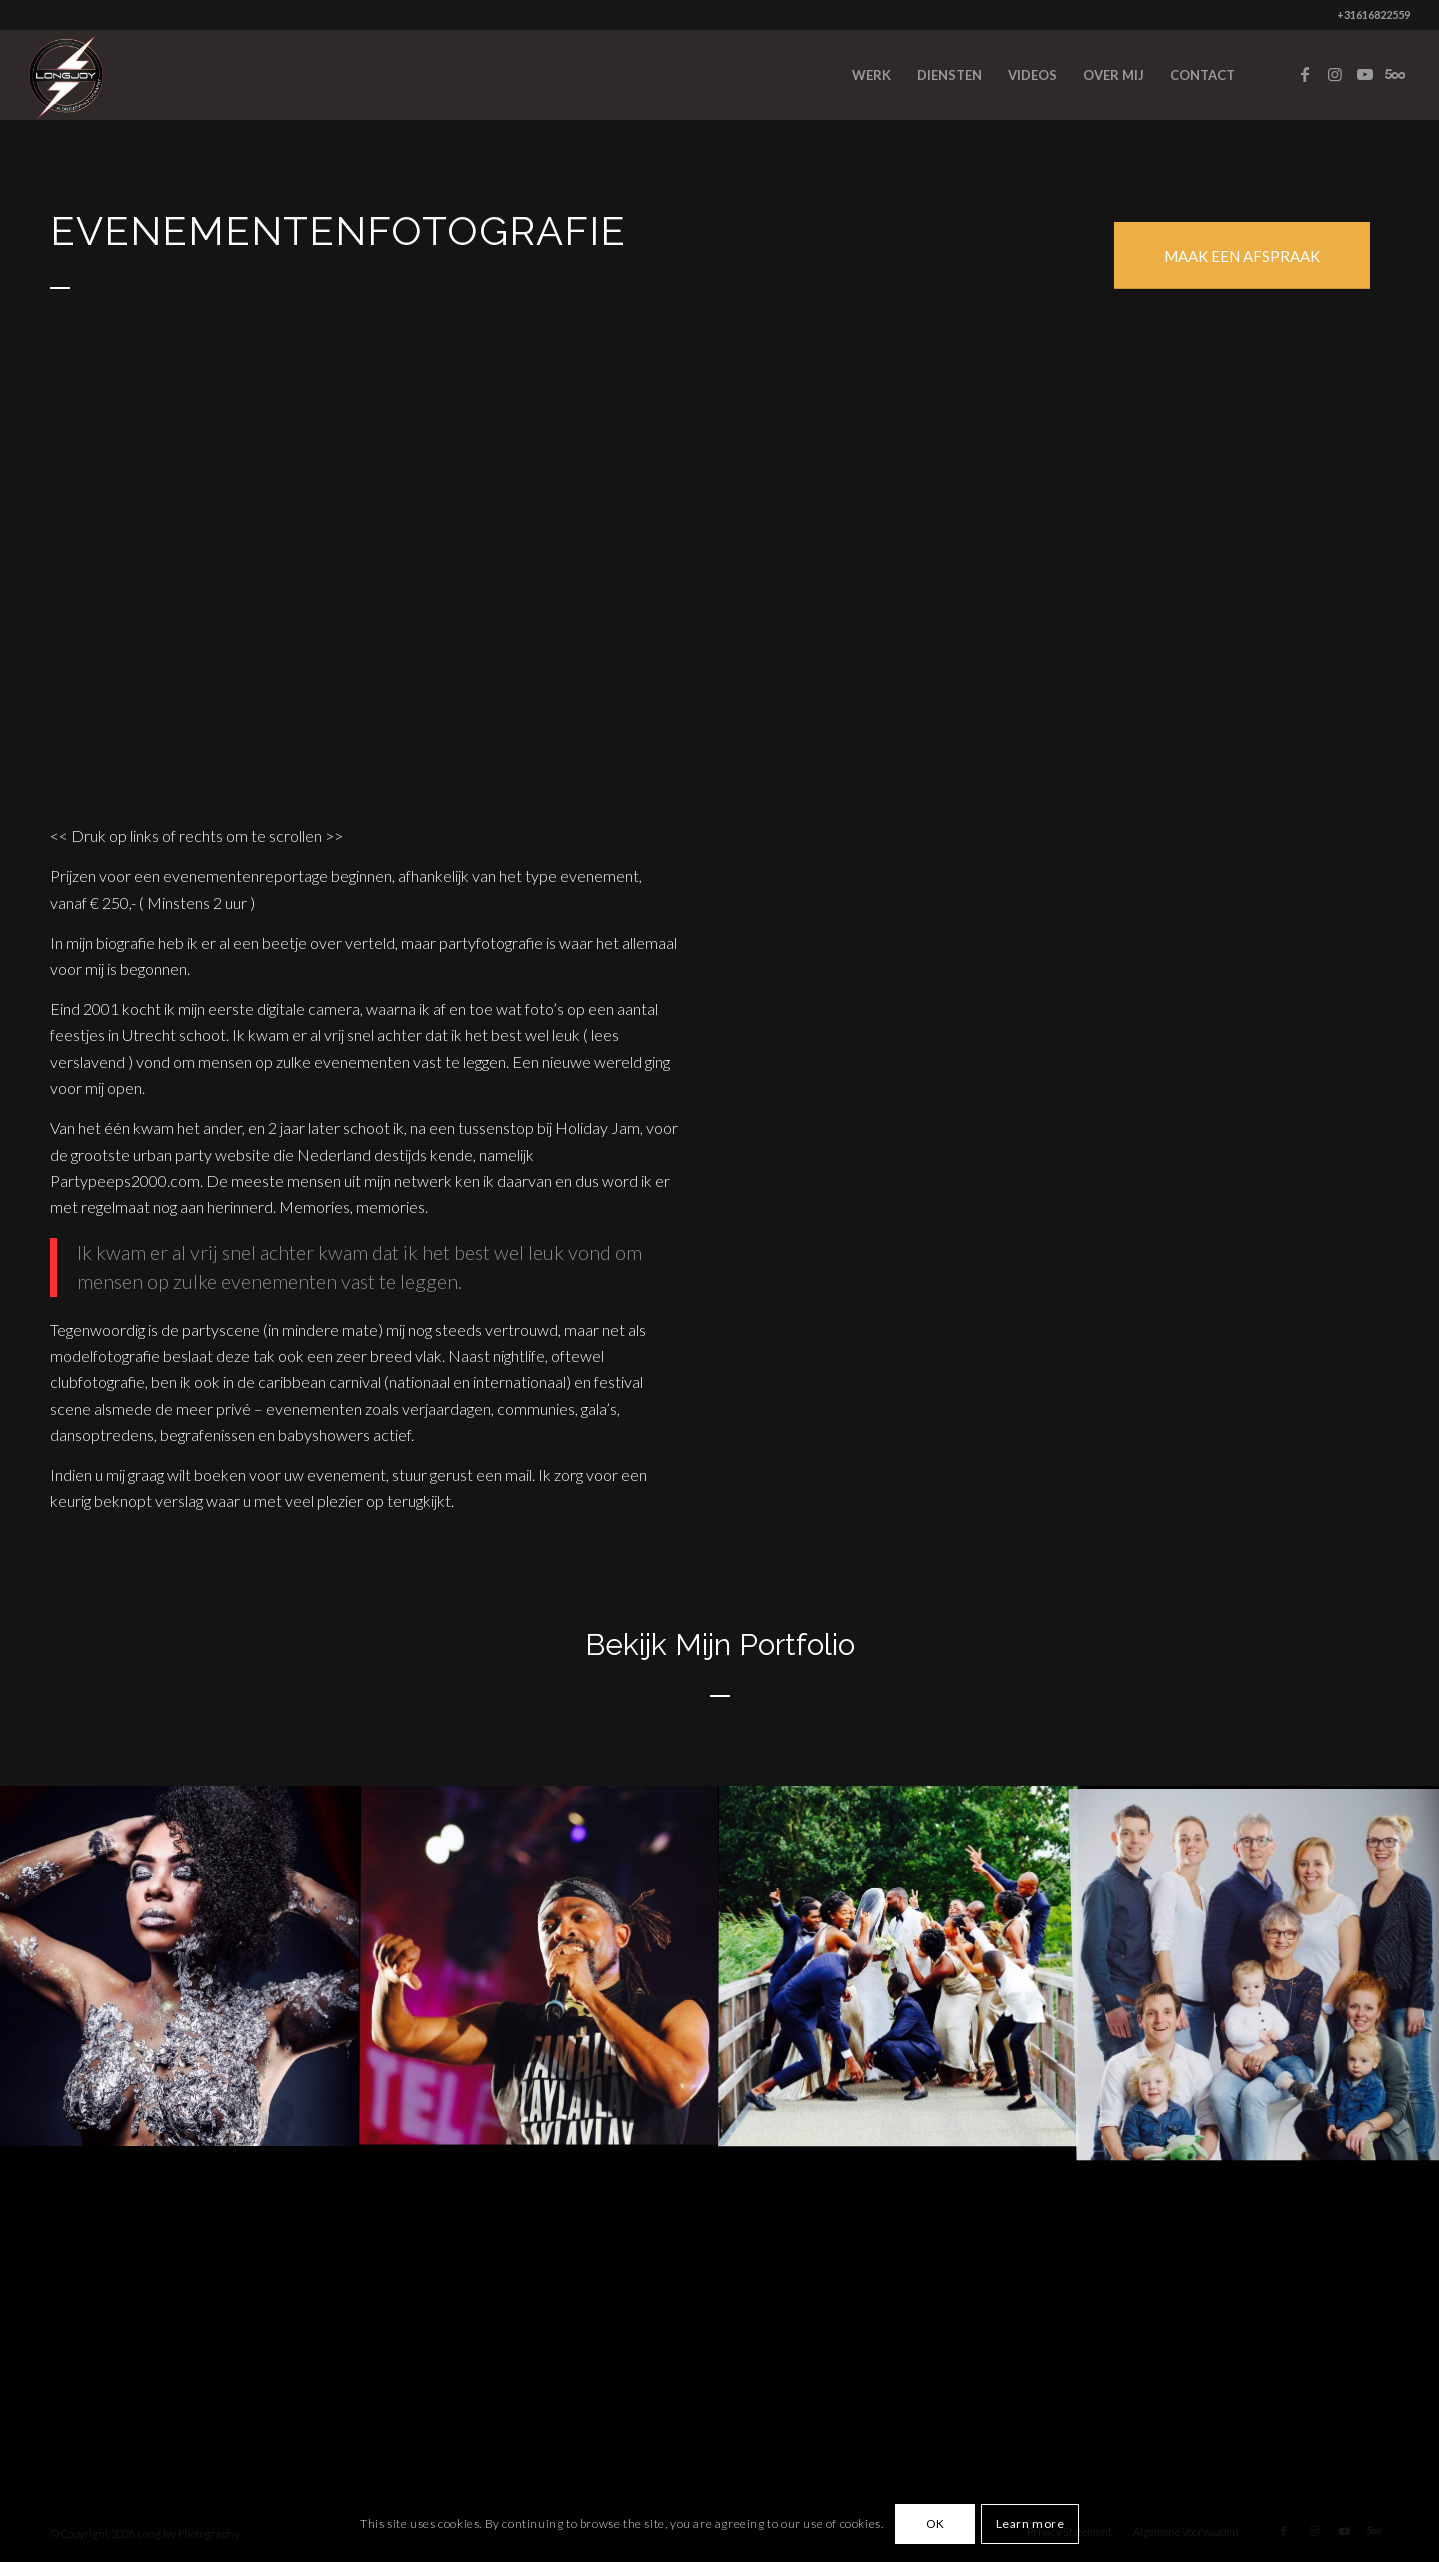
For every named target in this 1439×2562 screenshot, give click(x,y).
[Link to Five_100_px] (1395, 74)
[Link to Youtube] (1365, 74)
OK (935, 2523)
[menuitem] (871, 75)
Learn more (1030, 2523)
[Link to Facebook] (1305, 74)
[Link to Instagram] (1335, 74)
